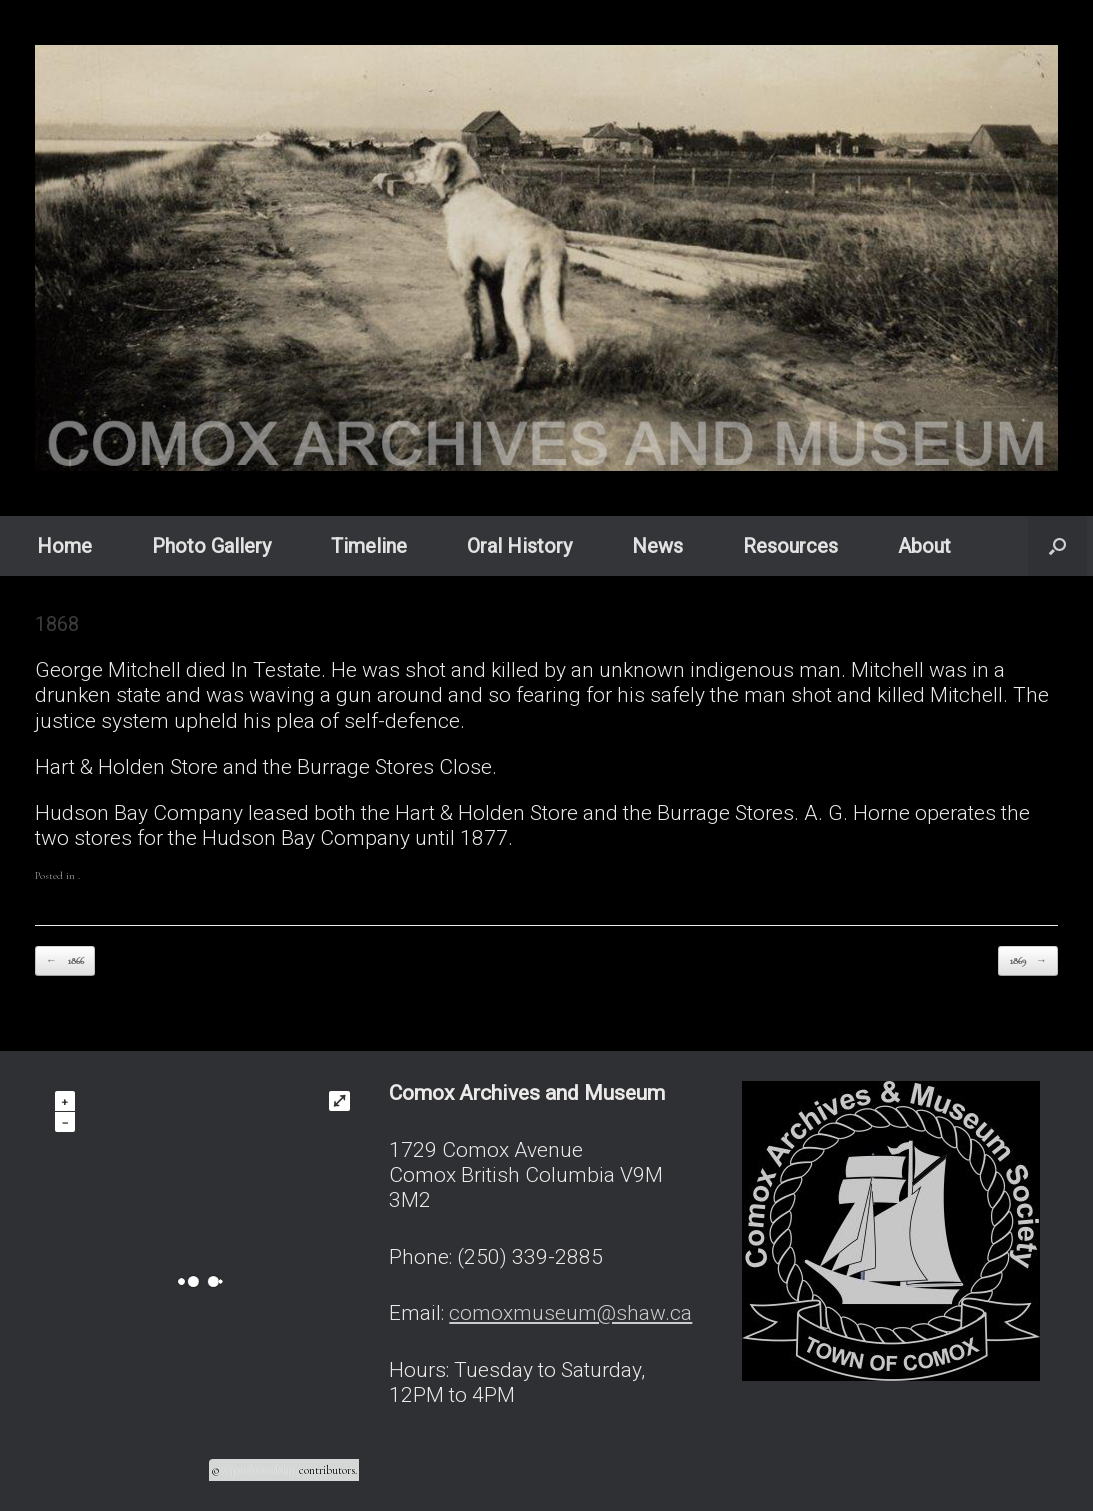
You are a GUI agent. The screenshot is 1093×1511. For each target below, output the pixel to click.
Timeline (369, 546)
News (657, 546)
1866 (65, 961)
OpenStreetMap (259, 1470)
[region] (546, 258)
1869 (1028, 961)
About (924, 546)
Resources (790, 546)
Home (64, 546)
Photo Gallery (211, 546)
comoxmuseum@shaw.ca (570, 1313)
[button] (1057, 546)
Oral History (519, 546)
